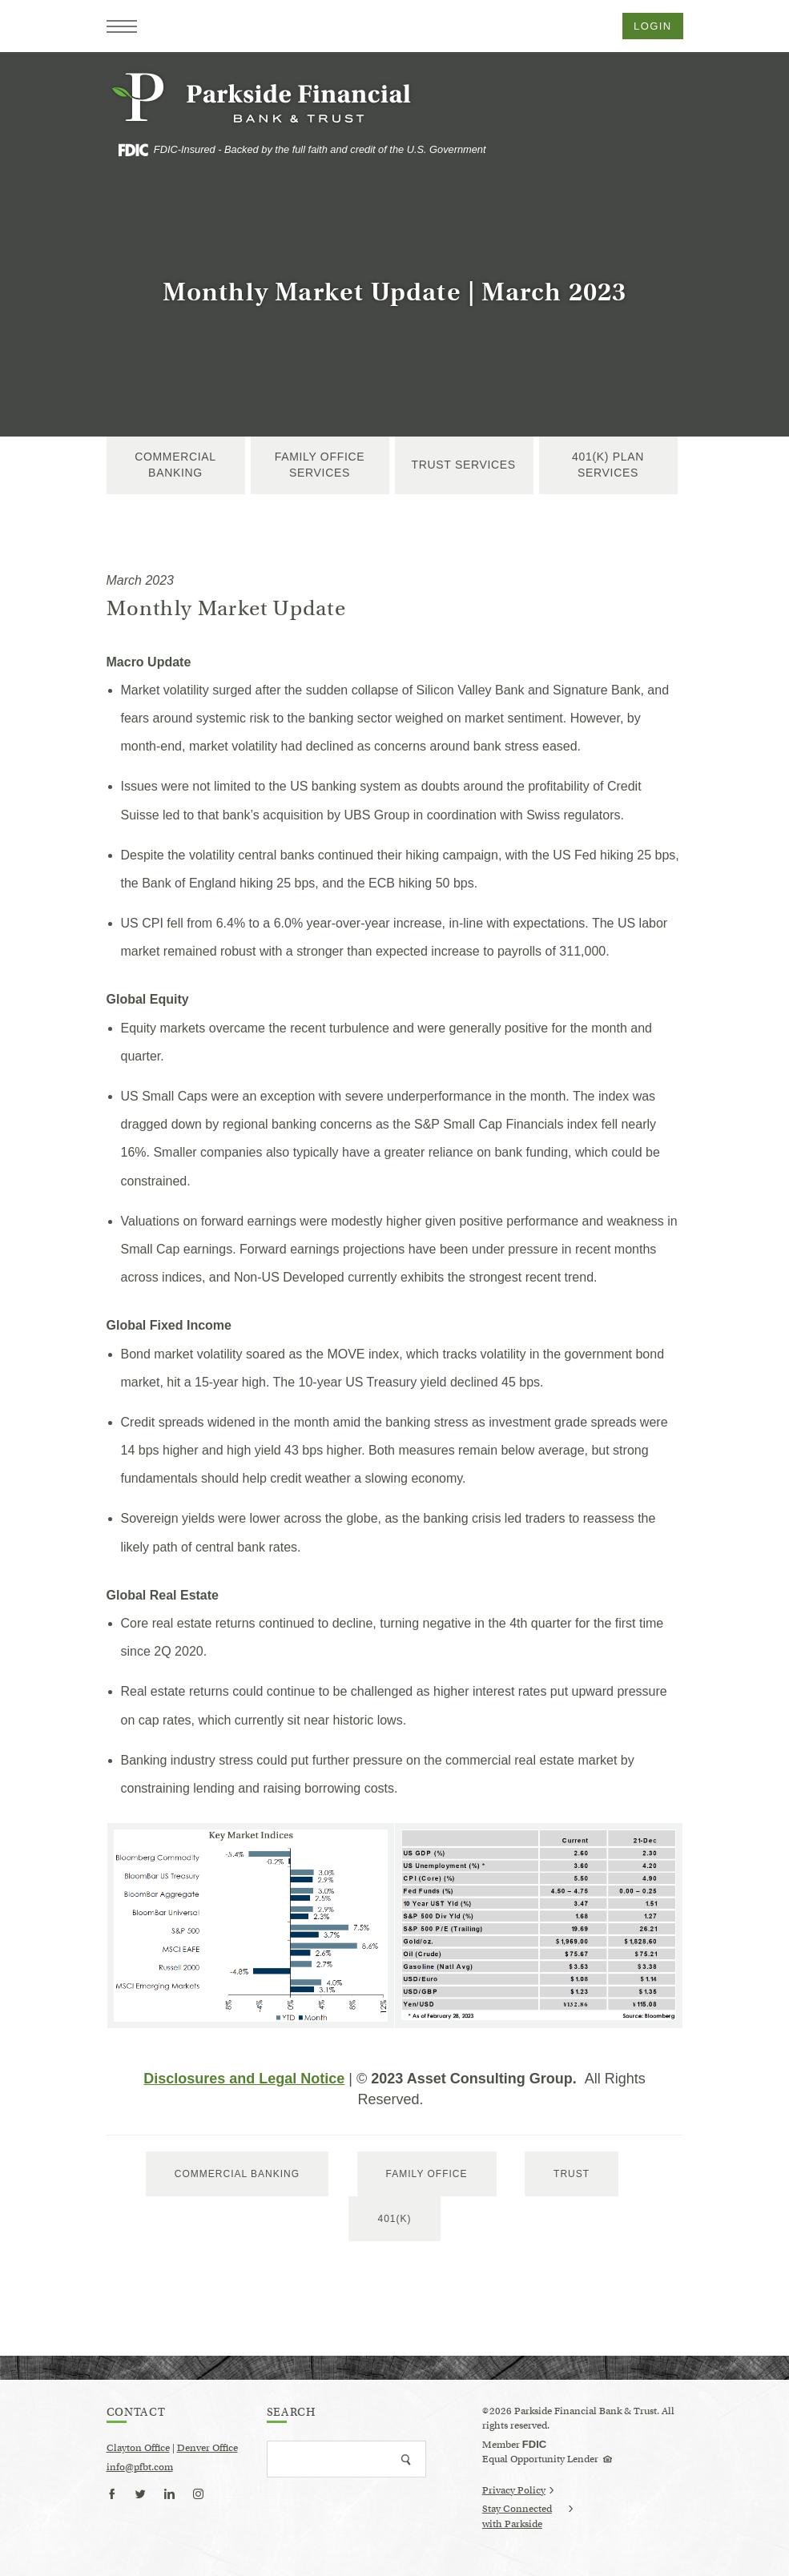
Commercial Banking (175, 464)
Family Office (427, 2174)
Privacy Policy (518, 2490)
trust (572, 2174)
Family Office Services (320, 464)
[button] (122, 26)
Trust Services (464, 464)
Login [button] (652, 26)
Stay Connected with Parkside (527, 2516)
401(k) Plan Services (608, 464)
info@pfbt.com (140, 2467)
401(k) (394, 2218)
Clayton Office (138, 2447)
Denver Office (207, 2447)
